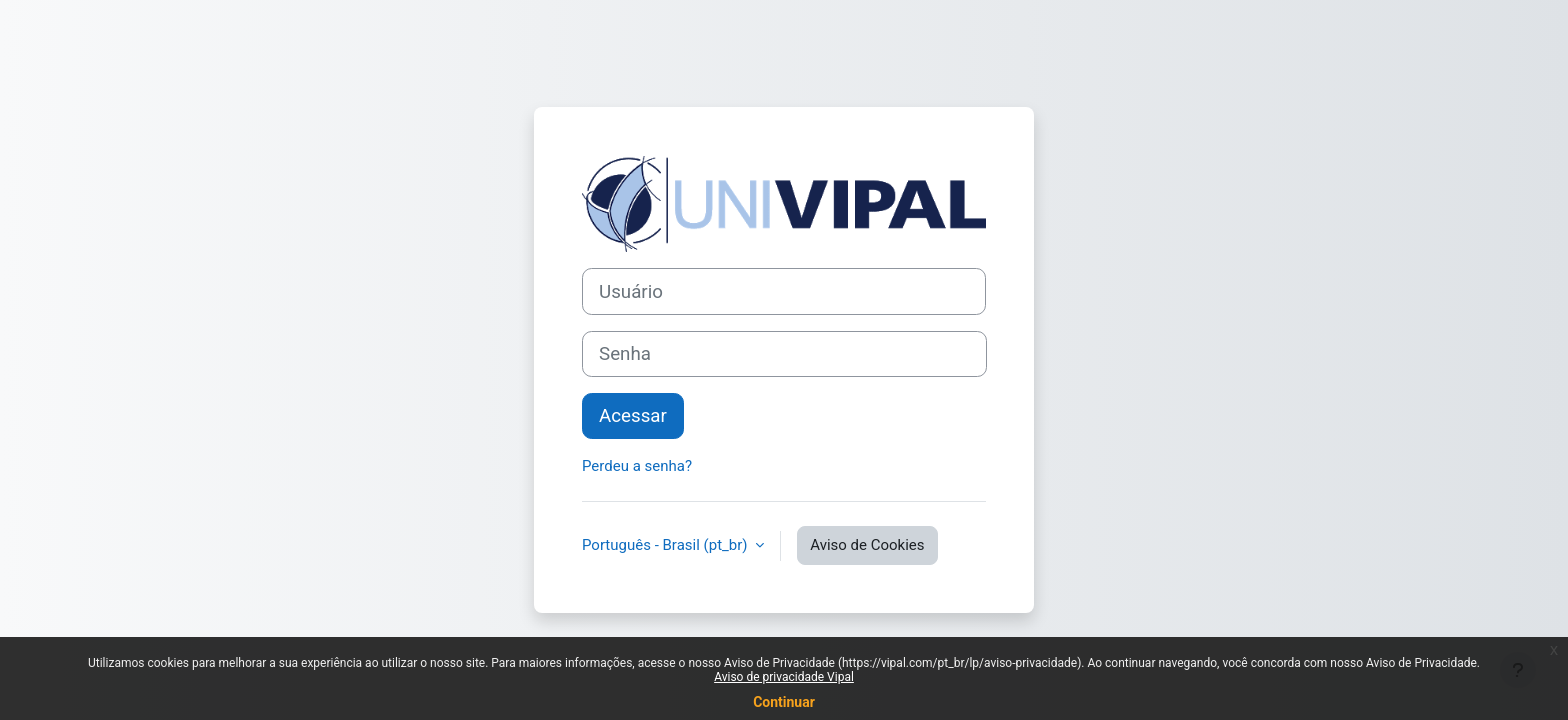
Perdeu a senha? (637, 466)
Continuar (784, 702)
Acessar (633, 416)
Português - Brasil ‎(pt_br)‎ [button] (666, 545)
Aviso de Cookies (867, 545)
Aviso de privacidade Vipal (784, 677)
